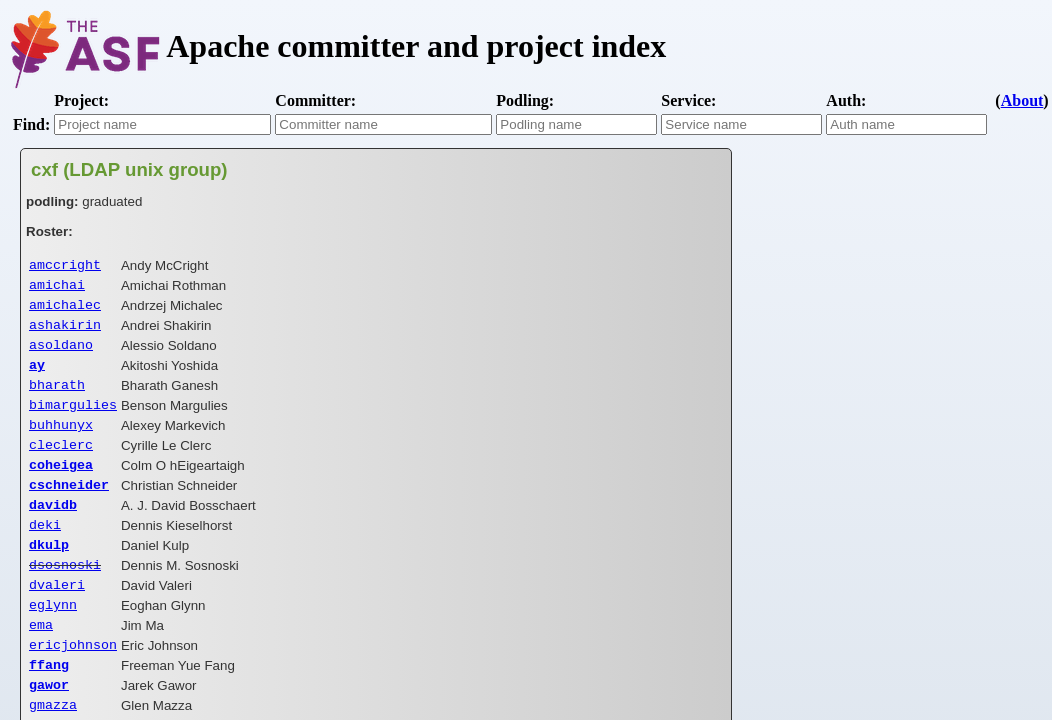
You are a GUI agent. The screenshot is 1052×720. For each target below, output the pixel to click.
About (1022, 100)
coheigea (61, 486)
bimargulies (73, 420)
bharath (57, 398)
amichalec (65, 310)
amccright (65, 266)
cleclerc (61, 464)
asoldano (61, 354)
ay (37, 376)
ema (41, 662)
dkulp (49, 574)
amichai (57, 288)
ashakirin (65, 332)
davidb (53, 530)
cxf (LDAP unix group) (129, 169)
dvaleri (57, 618)
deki (45, 552)
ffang (49, 706)
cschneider (69, 508)
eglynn (53, 640)
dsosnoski (65, 596)
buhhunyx (61, 442)
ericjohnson (73, 684)
